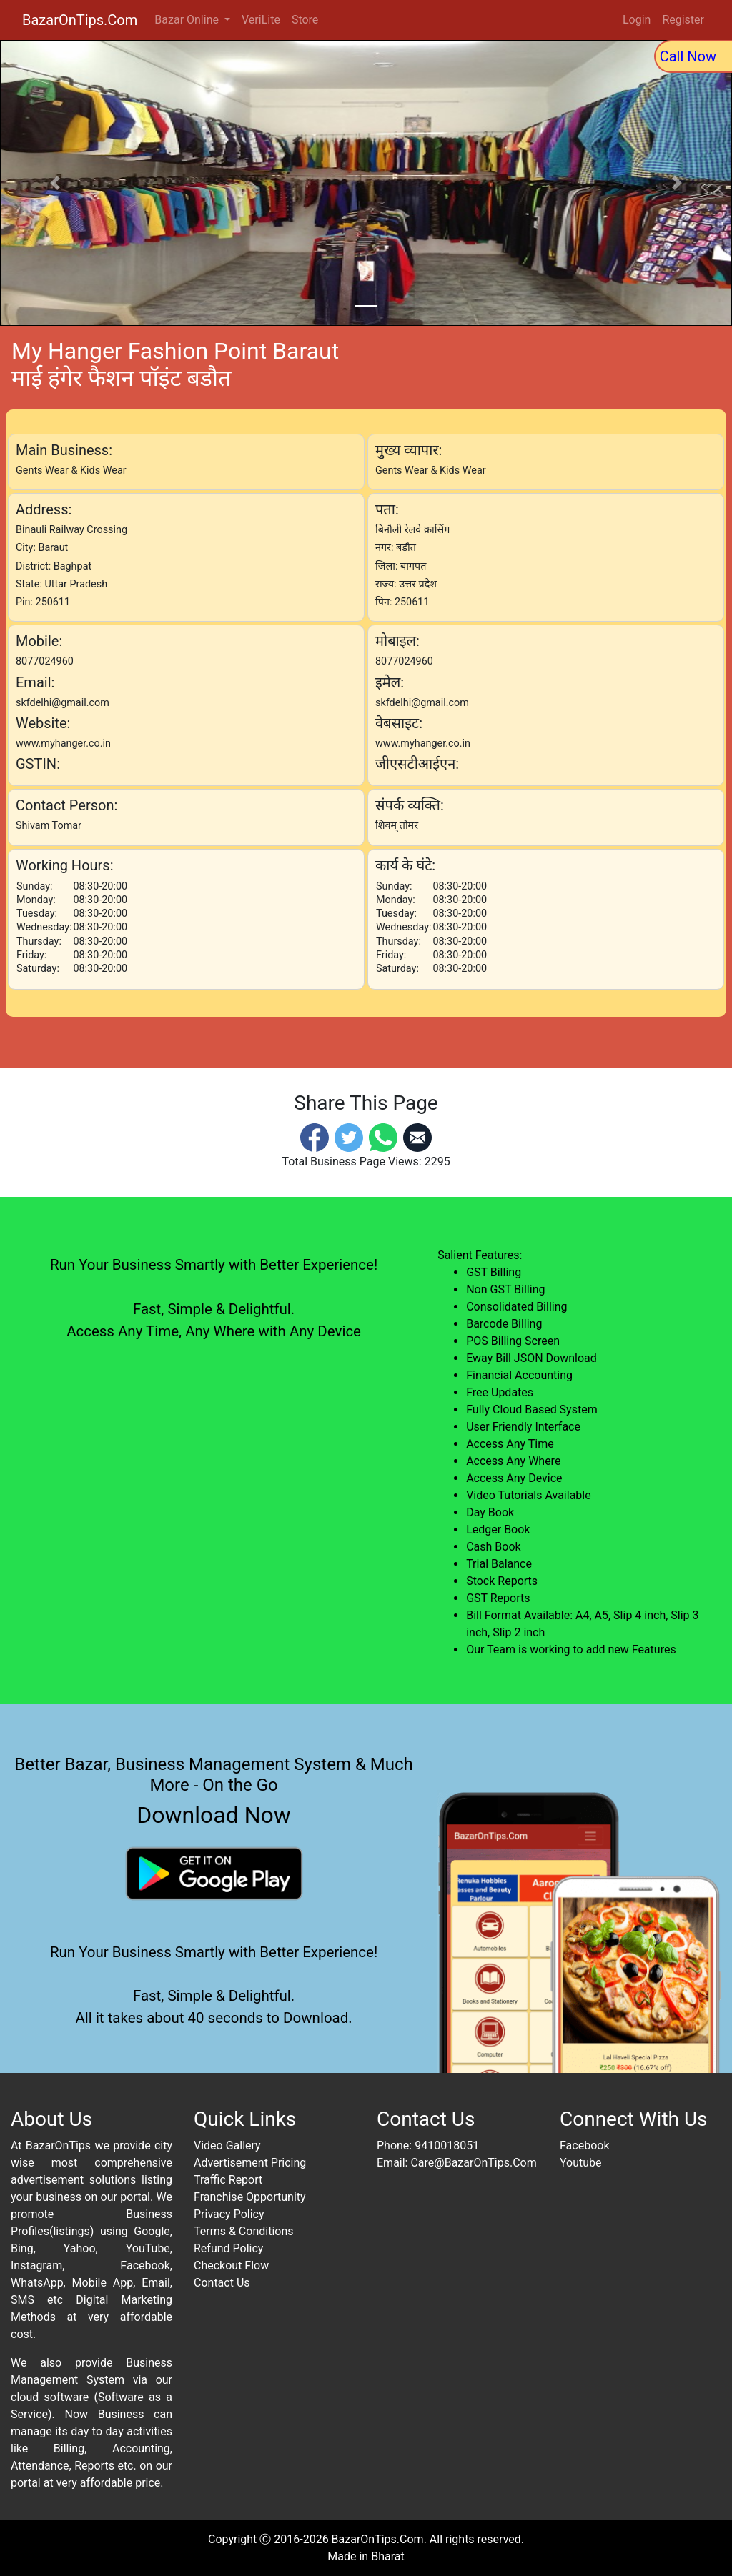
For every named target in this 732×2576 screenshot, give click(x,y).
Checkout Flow (231, 2265)
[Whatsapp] (383, 1136)
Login (637, 19)
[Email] (417, 1136)
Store (305, 19)
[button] (55, 183)
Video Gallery (227, 2145)
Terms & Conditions (244, 2231)
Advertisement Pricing (250, 2162)
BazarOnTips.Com (79, 20)
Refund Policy (228, 2248)
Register (683, 19)
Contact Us (222, 2282)
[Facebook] (314, 1136)
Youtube (581, 2162)
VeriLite (261, 19)
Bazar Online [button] (188, 19)
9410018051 (447, 2145)
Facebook (584, 2145)
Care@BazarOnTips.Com (473, 2162)
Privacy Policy (229, 2214)
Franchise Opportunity (250, 2197)
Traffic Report (228, 2180)
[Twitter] (349, 1136)
